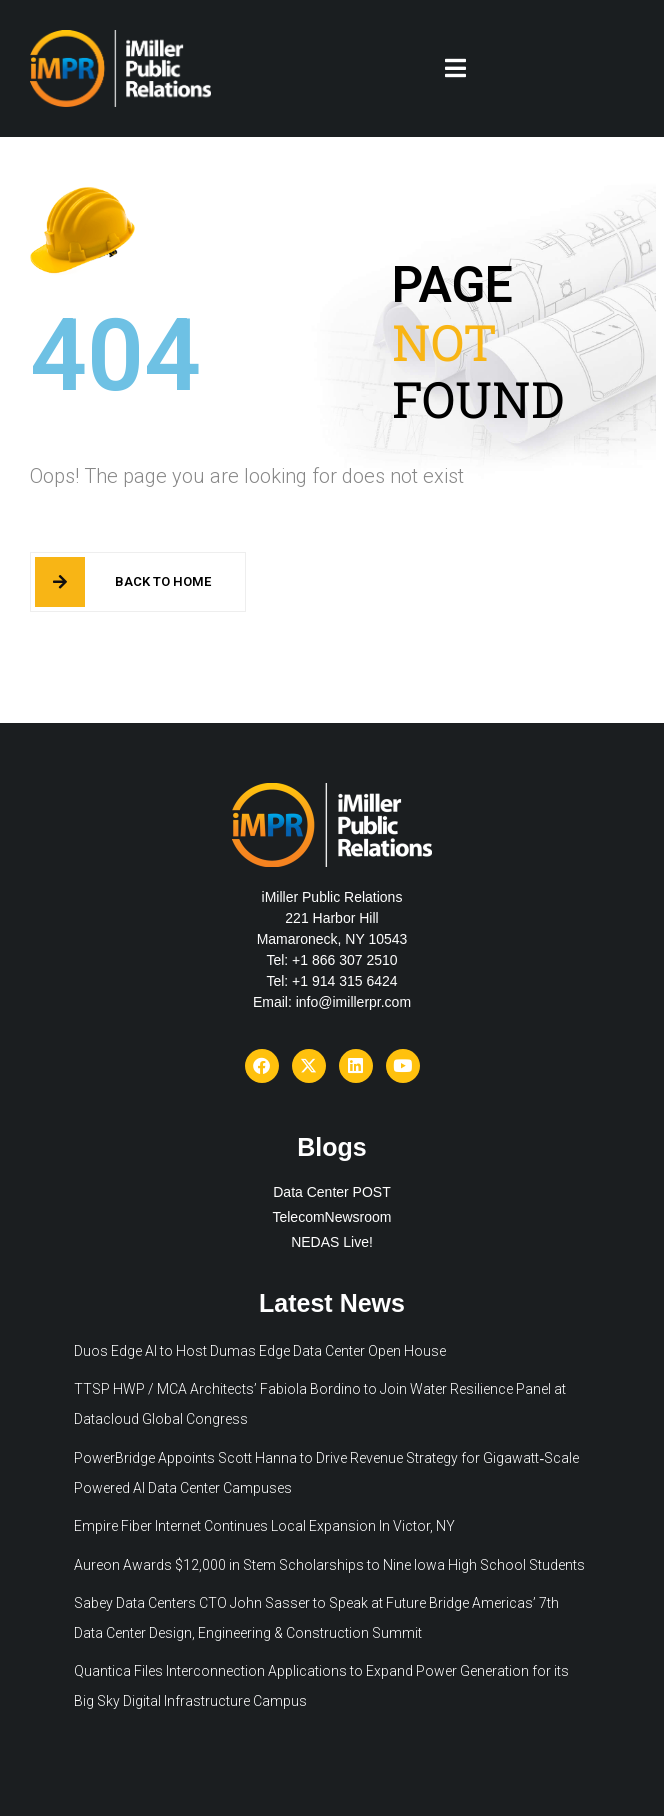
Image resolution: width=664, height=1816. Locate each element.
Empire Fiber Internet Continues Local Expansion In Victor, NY (264, 1526)
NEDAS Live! (332, 1242)
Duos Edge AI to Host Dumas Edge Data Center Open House (260, 1351)
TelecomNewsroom (331, 1217)
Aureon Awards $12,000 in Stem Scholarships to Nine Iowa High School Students (329, 1565)
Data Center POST (332, 1192)
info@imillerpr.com (353, 1002)
